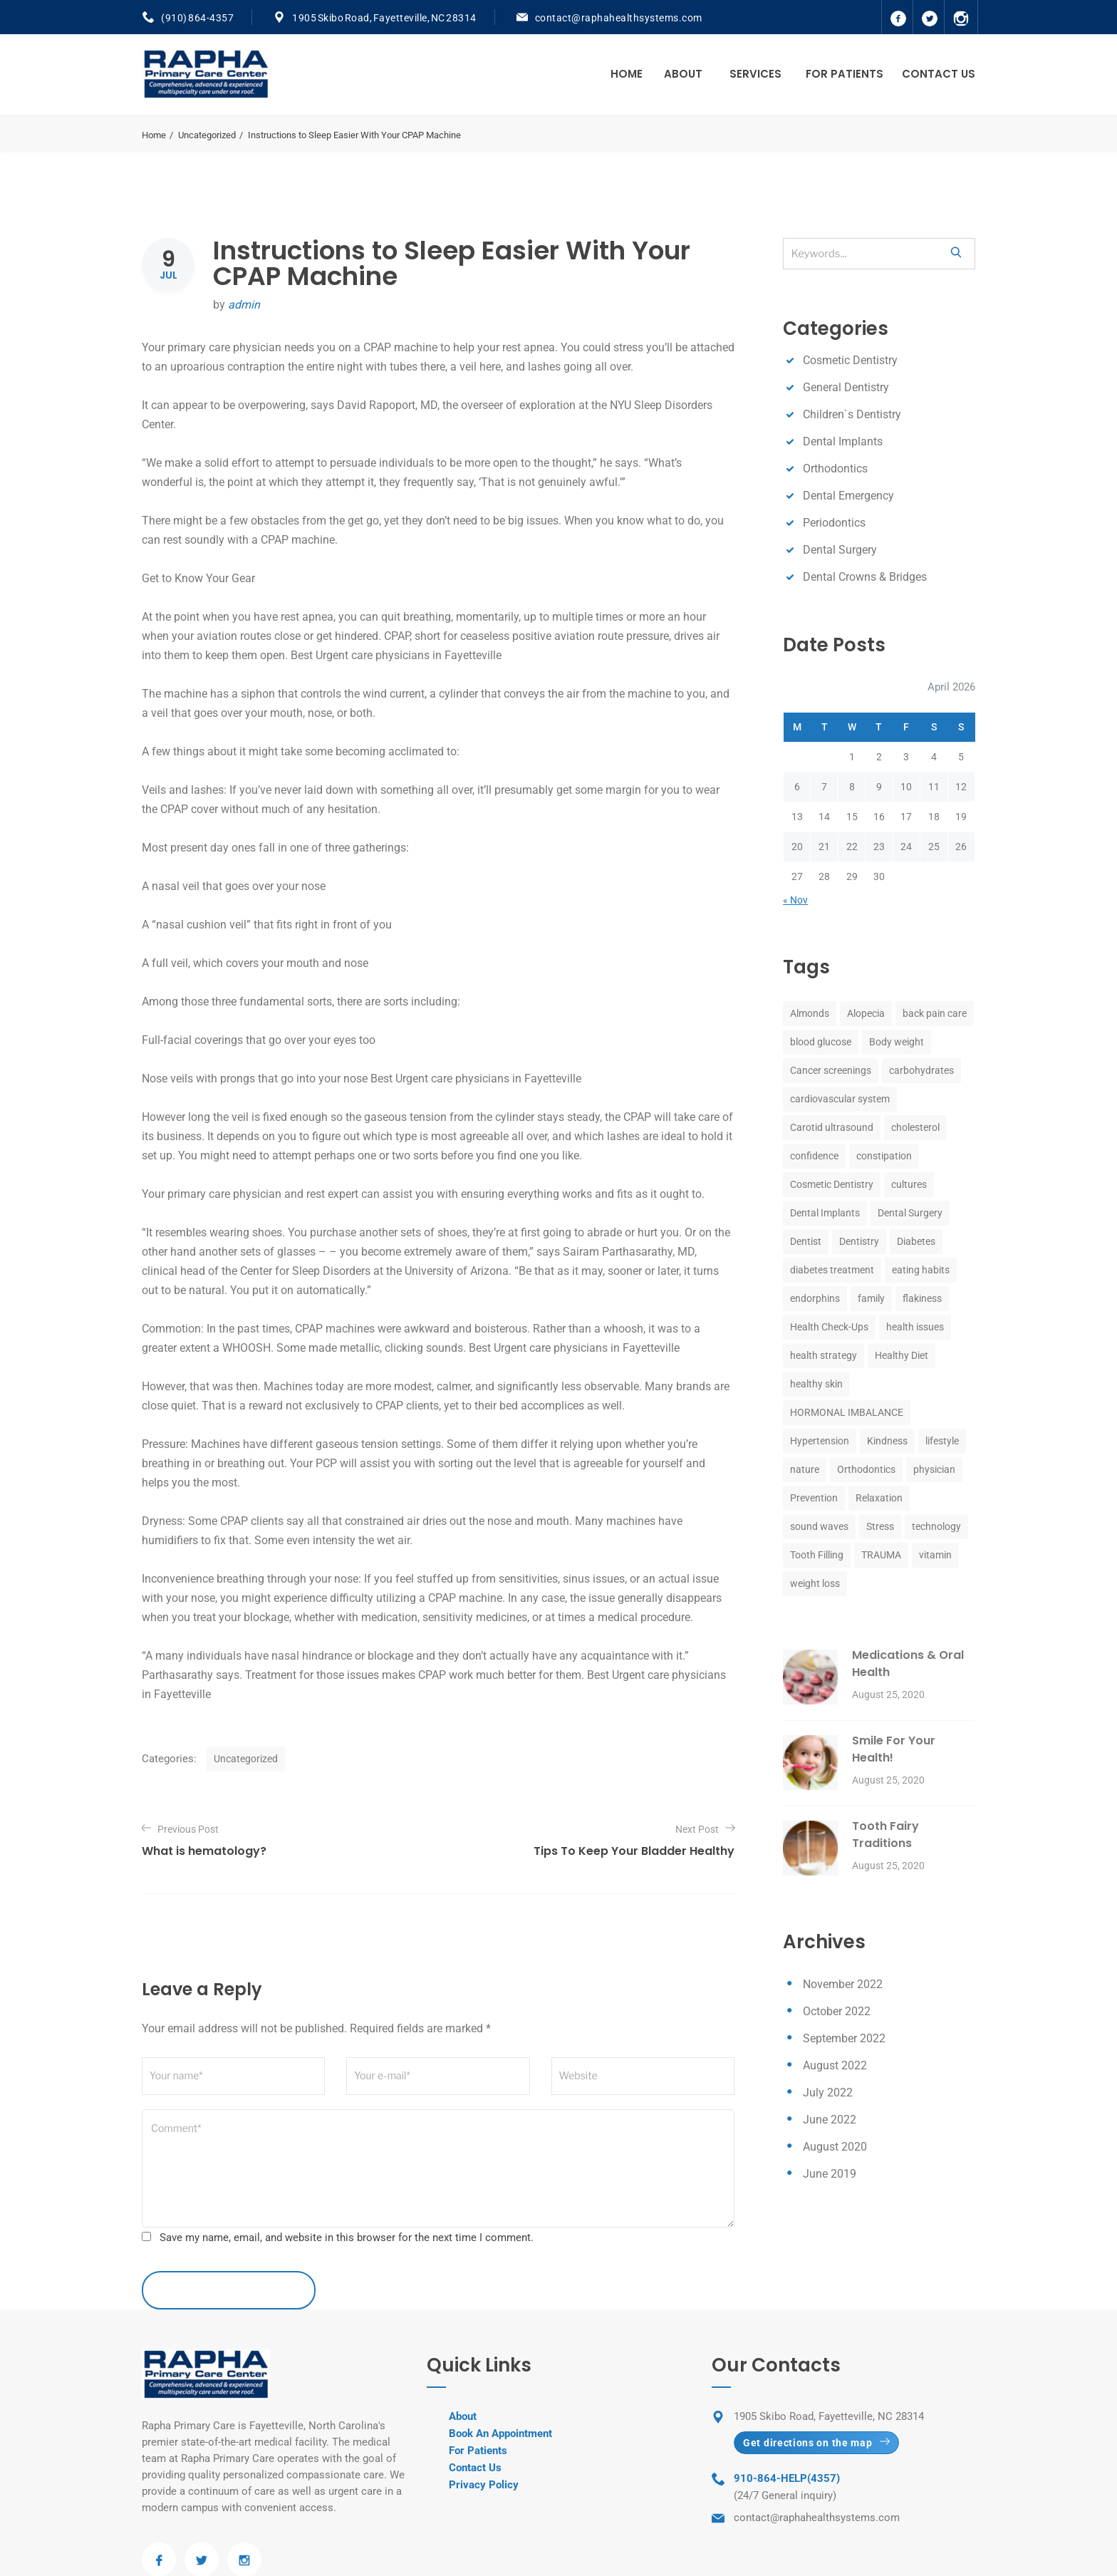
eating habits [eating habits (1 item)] (921, 1270)
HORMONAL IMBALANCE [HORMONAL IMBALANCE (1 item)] (846, 1412)
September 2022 (844, 2038)
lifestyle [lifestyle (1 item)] (942, 1441)
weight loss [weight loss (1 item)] (815, 1583)
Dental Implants (843, 441)
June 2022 (829, 2119)
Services (755, 73)
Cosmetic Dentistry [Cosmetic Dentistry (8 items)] (831, 1184)
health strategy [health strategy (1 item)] (823, 1355)
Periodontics (834, 522)
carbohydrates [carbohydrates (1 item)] (921, 1070)
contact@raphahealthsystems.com (618, 18)
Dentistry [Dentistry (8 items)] (859, 1241)
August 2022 (835, 2065)
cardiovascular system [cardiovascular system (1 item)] (840, 1099)
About (683, 73)
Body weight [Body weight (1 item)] (896, 1042)
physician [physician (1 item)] (934, 1469)
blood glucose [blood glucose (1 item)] (820, 1042)
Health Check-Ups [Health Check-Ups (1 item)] (829, 1327)
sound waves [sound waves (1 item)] (819, 1526)
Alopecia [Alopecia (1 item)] (866, 1013)
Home (627, 73)
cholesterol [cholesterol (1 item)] (915, 1127)
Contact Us (938, 73)
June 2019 (829, 2174)
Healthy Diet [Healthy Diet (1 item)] (901, 1355)
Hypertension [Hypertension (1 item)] (819, 1441)
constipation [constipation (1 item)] (884, 1156)
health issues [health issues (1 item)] (915, 1327)
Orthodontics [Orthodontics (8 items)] (866, 1469)
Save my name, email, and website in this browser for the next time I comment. (347, 2237)
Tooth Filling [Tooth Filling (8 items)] (816, 1555)
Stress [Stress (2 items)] (880, 1526)
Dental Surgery (840, 550)
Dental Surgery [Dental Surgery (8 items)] (910, 1213)
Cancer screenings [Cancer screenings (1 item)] (830, 1070)
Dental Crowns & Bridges (865, 577)
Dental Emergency (848, 495)
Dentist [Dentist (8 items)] (805, 1241)
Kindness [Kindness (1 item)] (887, 1441)
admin (244, 304)
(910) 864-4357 (197, 18)
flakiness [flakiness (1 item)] (922, 1298)
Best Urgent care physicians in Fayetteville (475, 1078)
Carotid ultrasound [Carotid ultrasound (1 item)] (831, 1127)
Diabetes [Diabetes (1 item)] (916, 1241)
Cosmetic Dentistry (850, 360)
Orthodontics (835, 468)
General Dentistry (846, 387)
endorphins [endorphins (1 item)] (815, 1298)
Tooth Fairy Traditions (885, 1834)
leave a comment (229, 2289)
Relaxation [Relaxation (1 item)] (879, 1498)
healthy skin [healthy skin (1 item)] (816, 1384)
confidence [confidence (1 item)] (814, 1156)
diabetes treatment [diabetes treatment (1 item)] (832, 1270)
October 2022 (837, 2011)
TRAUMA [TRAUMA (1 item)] (881, 1555)
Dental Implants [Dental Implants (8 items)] (825, 1213)
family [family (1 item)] (871, 1298)
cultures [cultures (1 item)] (909, 1184)
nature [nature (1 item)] (804, 1469)
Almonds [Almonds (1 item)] (809, 1013)
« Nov (795, 900)
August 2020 (835, 2146)
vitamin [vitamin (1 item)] (935, 1555)
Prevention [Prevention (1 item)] (814, 1498)
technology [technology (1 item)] (936, 1526)
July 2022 (828, 2092)
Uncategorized (207, 135)
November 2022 (843, 1984)
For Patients (844, 73)
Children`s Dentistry (852, 414)
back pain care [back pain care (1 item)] (935, 1013)
